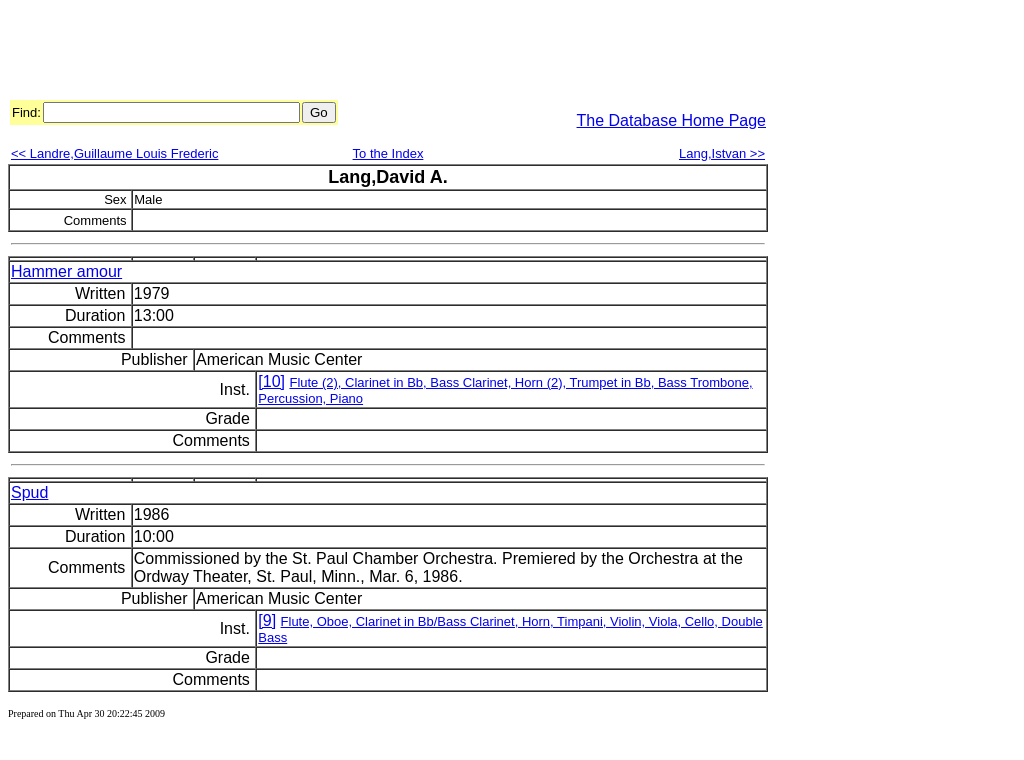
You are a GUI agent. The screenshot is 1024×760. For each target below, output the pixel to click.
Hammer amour (66, 271)
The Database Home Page (671, 120)
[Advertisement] (372, 53)
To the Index (388, 153)
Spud (29, 492)
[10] (271, 381)
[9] (267, 620)
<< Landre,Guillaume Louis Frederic (114, 153)
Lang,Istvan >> (722, 153)
